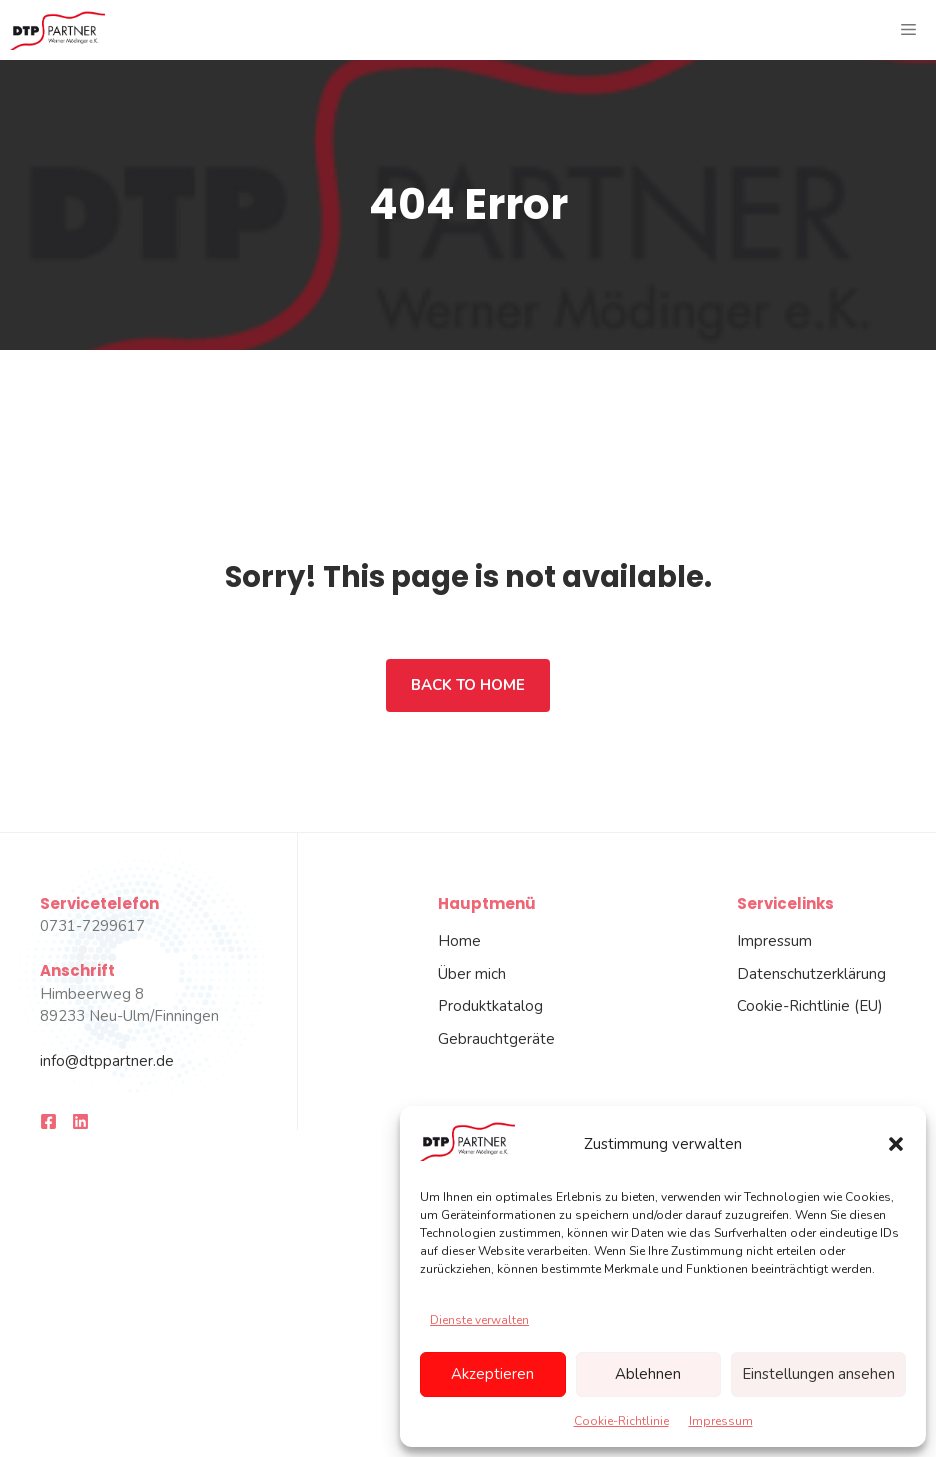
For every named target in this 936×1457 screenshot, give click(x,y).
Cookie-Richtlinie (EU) (810, 1006)
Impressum (721, 1421)
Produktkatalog (490, 1006)
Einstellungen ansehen (818, 1374)
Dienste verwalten (479, 1320)
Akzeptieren (492, 1374)
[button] (896, 1144)
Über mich (472, 974)
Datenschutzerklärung (811, 974)
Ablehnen (648, 1374)
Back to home (468, 685)
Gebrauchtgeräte (496, 1039)
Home (459, 941)
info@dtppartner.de (107, 1061)
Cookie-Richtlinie (621, 1421)
